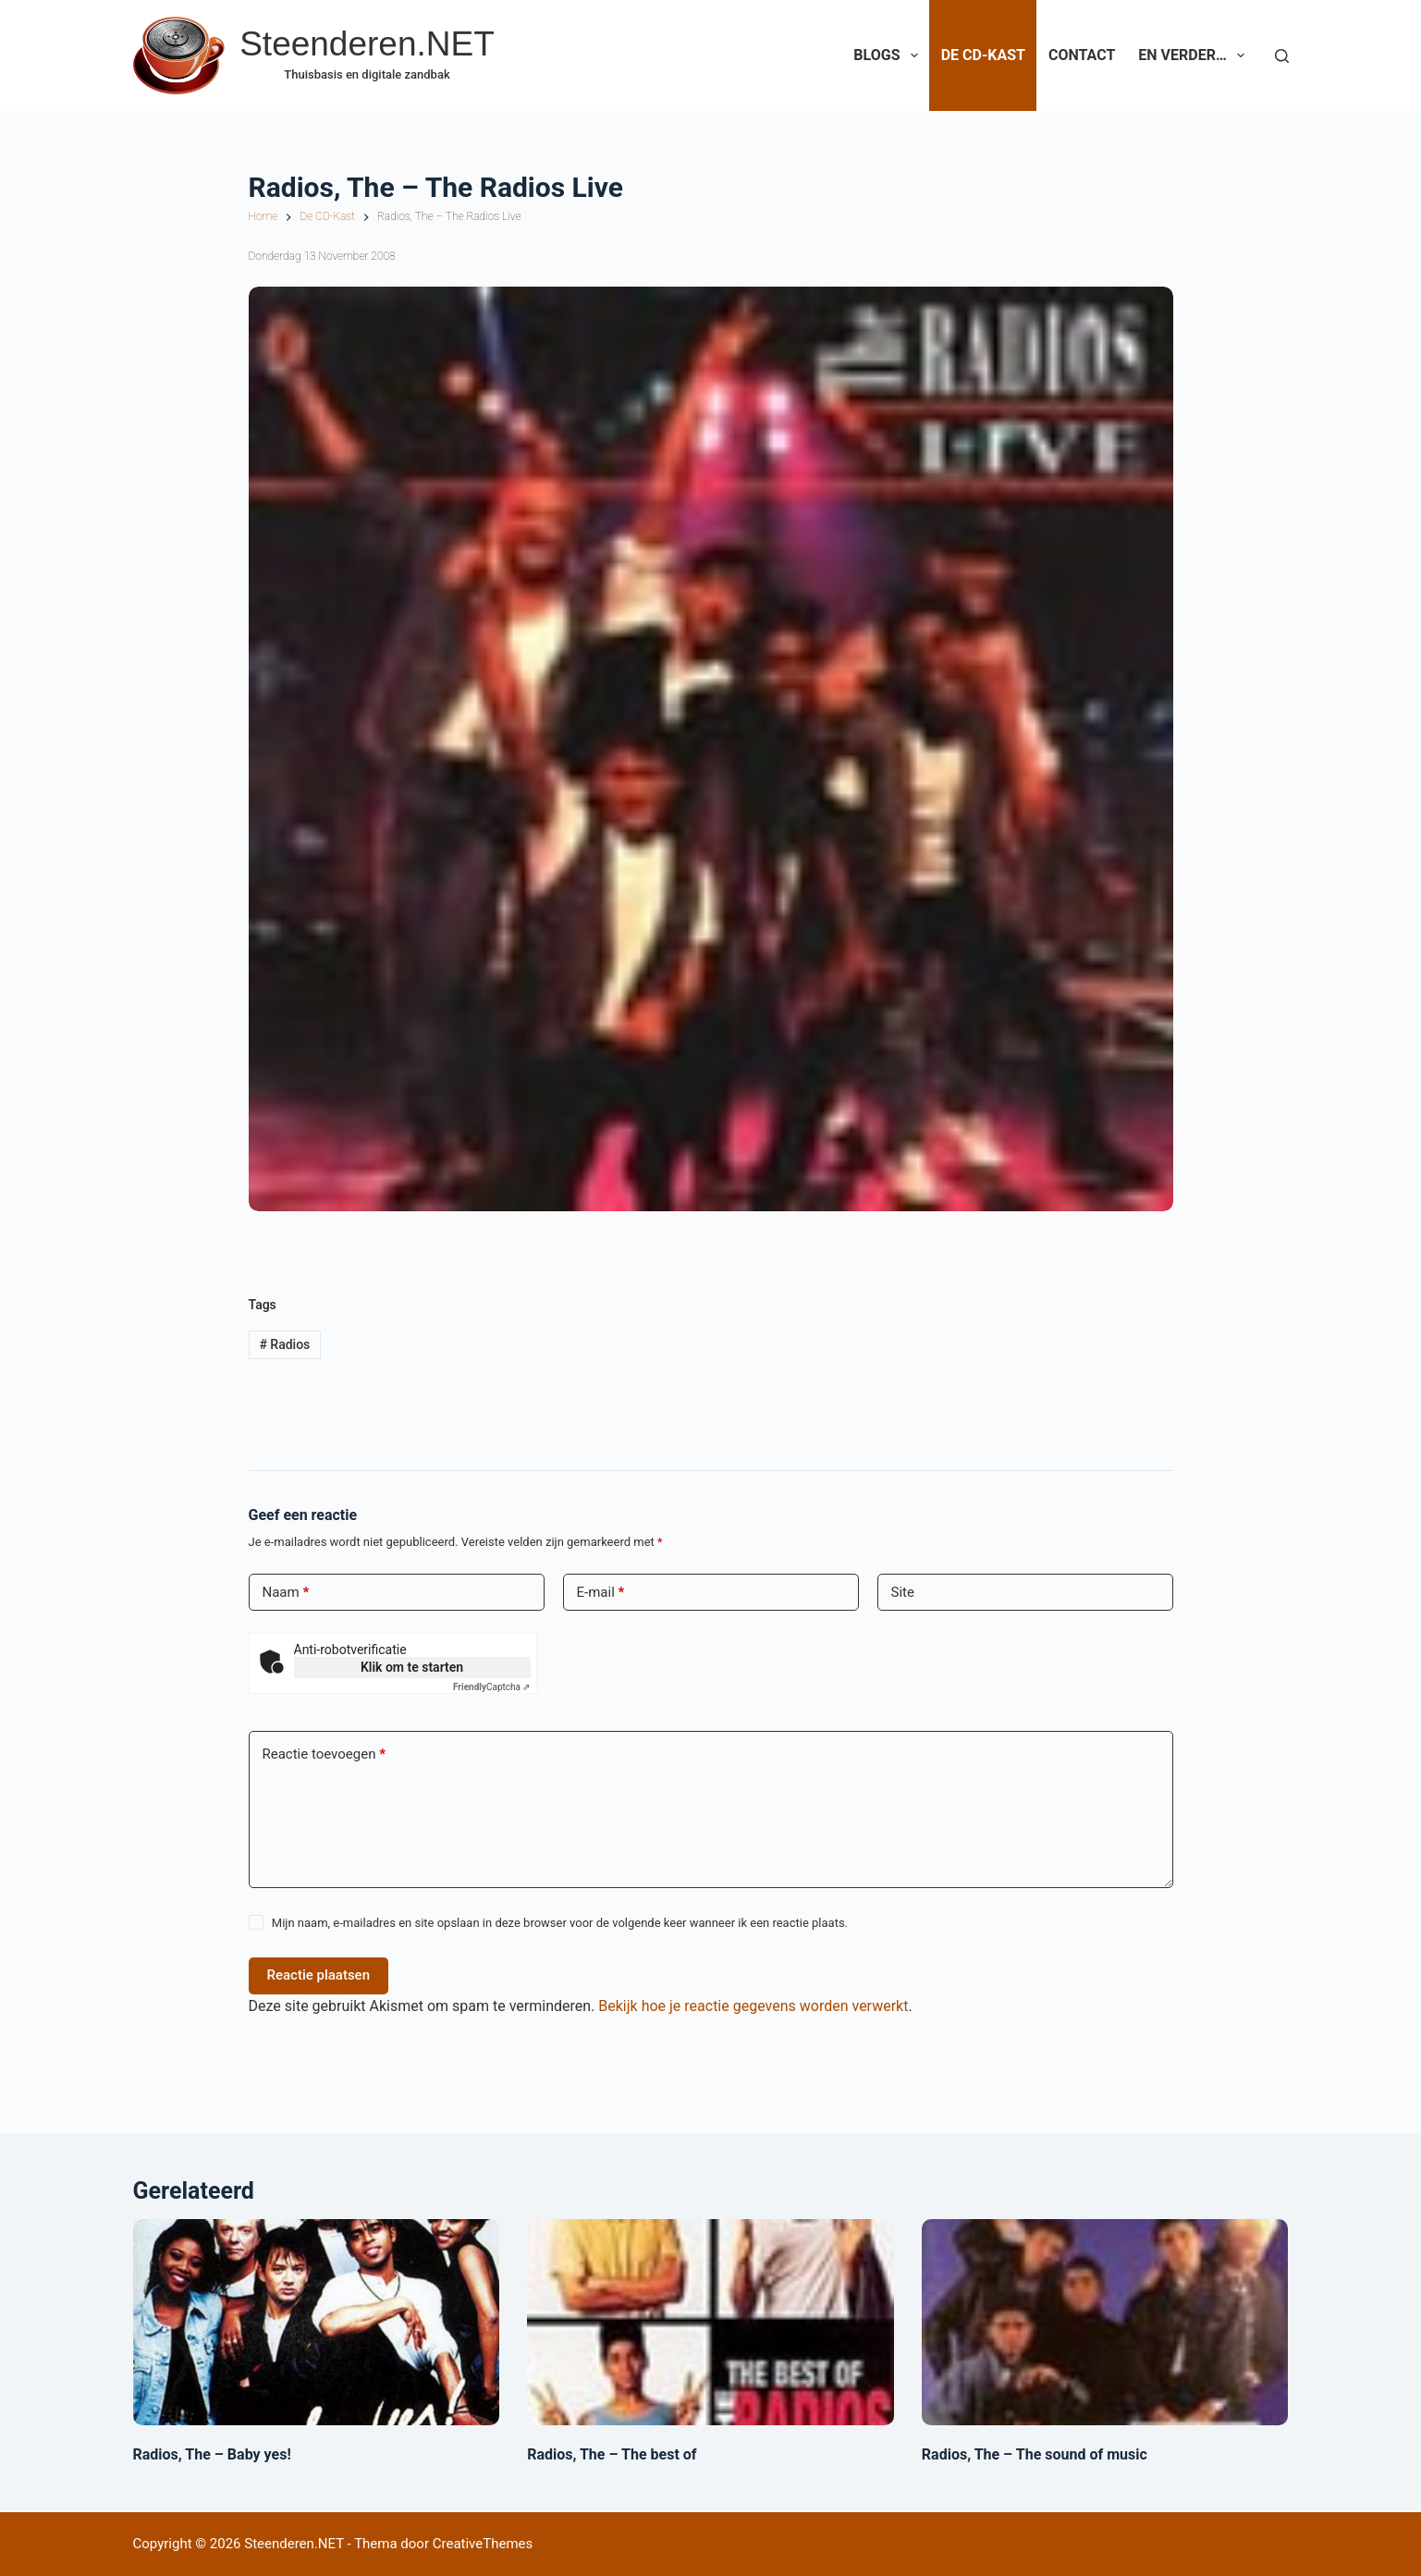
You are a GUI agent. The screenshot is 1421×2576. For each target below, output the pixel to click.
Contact (1081, 55)
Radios (284, 1344)
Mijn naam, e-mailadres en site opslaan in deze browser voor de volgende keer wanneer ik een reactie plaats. (560, 1923)
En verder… (1195, 55)
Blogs (889, 55)
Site (902, 1592)
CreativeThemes (483, 2543)
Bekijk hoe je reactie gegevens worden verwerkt (753, 2006)
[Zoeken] (1282, 56)
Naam (286, 1592)
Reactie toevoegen (324, 1754)
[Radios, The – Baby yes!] (316, 2322)
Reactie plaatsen (319, 1975)
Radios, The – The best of (611, 2454)
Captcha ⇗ (492, 1687)
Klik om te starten (412, 1667)
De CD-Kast (983, 55)
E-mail (601, 1592)
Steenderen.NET (367, 44)
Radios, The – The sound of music (1034, 2454)
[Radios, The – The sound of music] (1105, 2322)
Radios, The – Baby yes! (212, 2454)
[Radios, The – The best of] (710, 2322)
